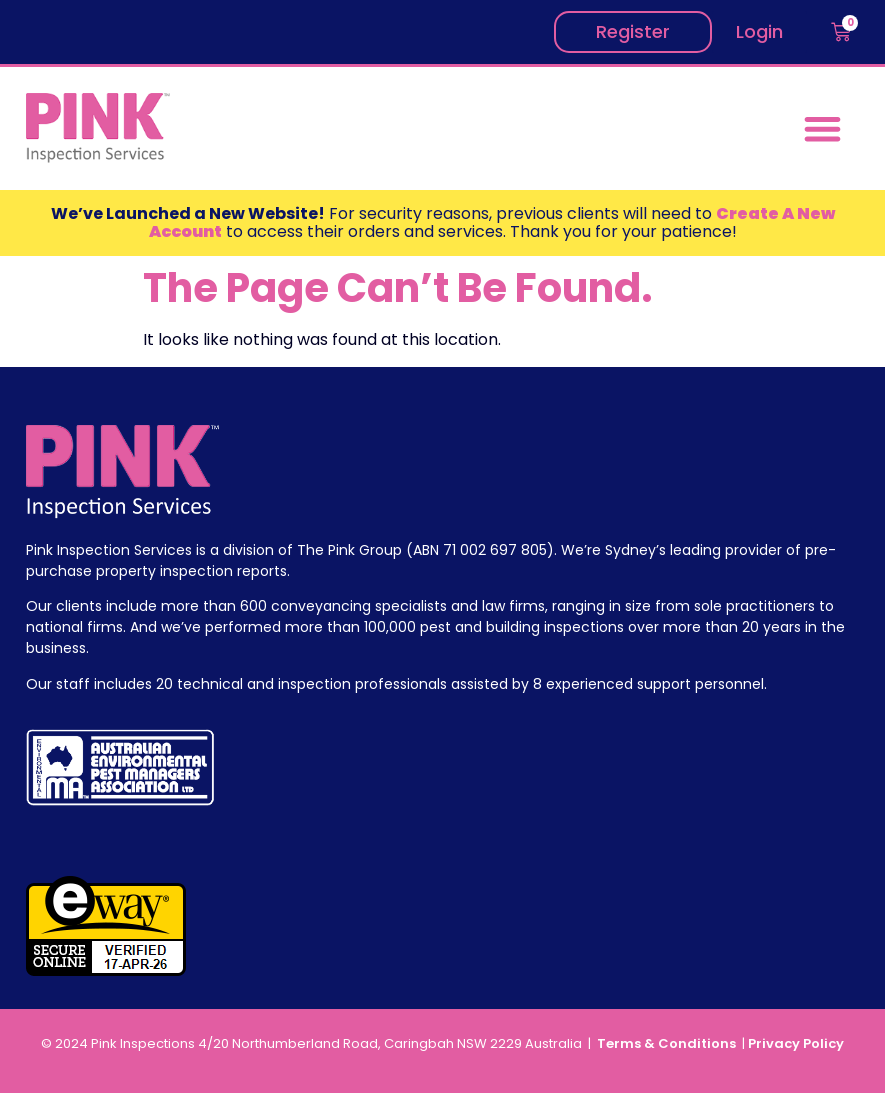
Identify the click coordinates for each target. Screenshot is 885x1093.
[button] (823, 128)
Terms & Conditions (668, 1043)
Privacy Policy (796, 1043)
